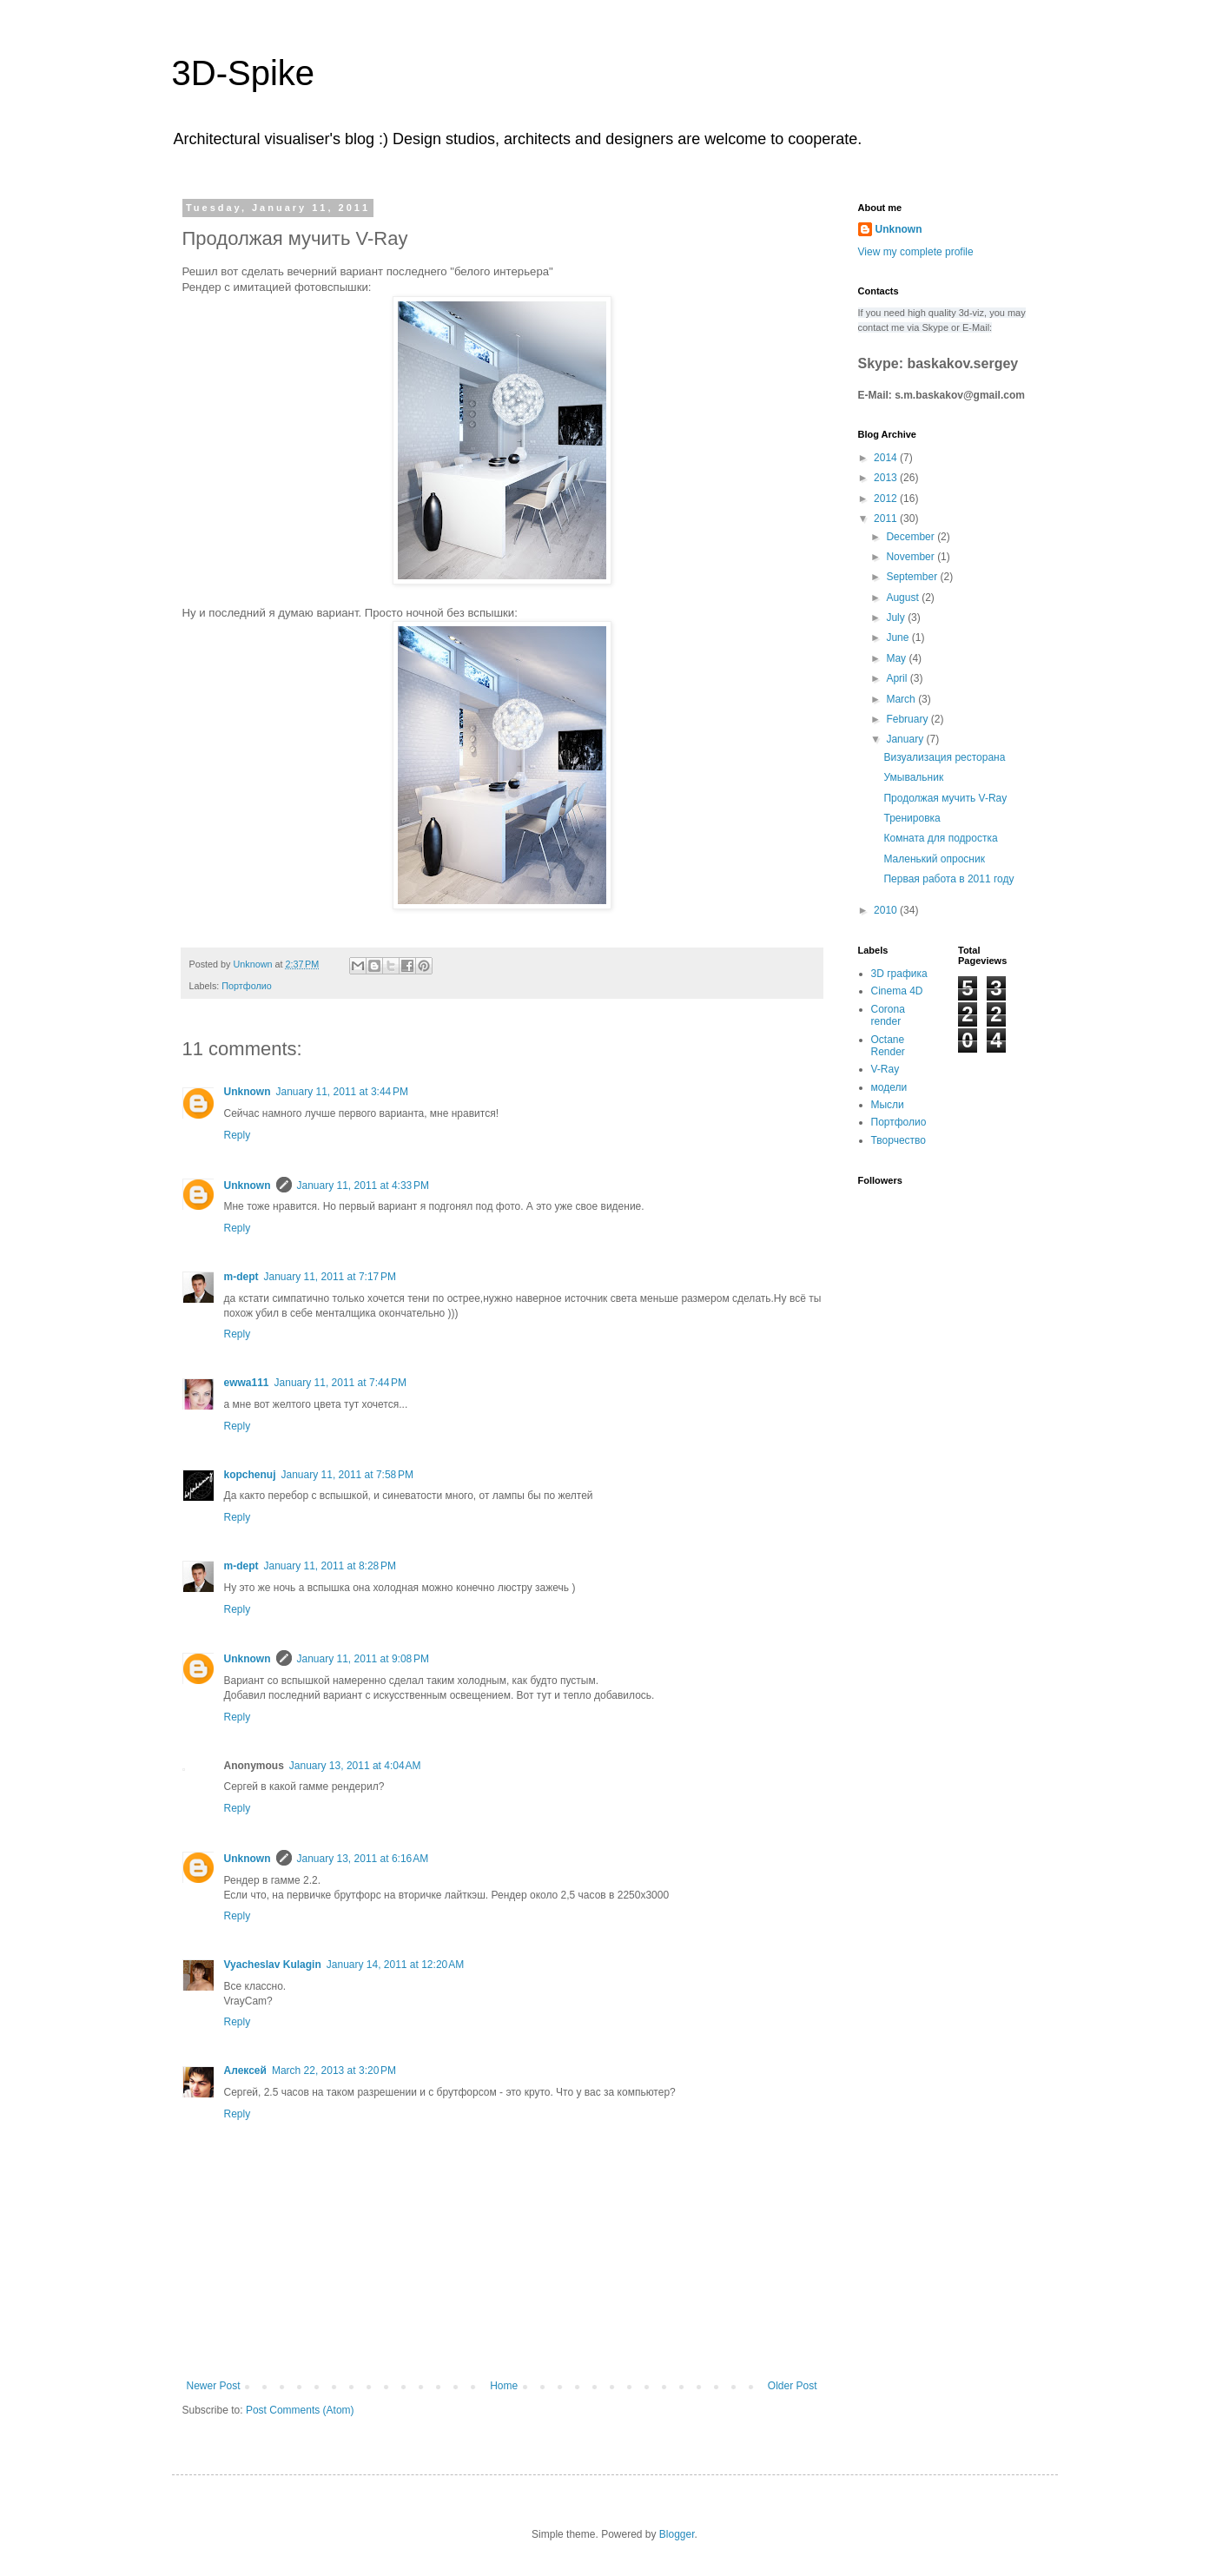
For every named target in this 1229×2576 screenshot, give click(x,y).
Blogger (677, 2534)
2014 (887, 458)
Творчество (898, 1140)
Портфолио (246, 986)
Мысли (887, 1105)
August (904, 597)
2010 (887, 910)
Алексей (245, 2070)
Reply (237, 1135)
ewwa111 (246, 1383)
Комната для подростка (940, 838)
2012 (887, 498)
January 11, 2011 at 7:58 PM (347, 1475)
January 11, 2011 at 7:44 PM (340, 1383)
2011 (887, 518)
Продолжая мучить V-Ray (945, 798)
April (897, 678)
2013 (887, 478)
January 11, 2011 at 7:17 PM (330, 1277)
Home (504, 2386)
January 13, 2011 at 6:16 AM (363, 1859)
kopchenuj (250, 1475)
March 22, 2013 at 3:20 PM (334, 2070)
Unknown (247, 1092)
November (911, 557)
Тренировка (911, 818)
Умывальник (913, 777)
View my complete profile (916, 252)
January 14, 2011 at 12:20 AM (395, 1964)
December (911, 537)
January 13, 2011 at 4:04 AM (355, 1766)
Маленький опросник (933, 859)
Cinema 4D (897, 991)
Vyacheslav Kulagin (272, 1964)
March (902, 699)
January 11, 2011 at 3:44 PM (342, 1092)
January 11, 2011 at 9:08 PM (363, 1659)
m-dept (241, 1277)
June (898, 637)
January (906, 739)
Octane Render (888, 1046)
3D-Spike (243, 73)
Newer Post (214, 2386)
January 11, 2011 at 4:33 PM (363, 1185)
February (908, 719)
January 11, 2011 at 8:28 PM (330, 1566)
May (897, 658)
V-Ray (885, 1069)
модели (889, 1087)
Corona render (888, 1015)
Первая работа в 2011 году (948, 879)
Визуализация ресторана (944, 757)
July (897, 617)
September (913, 577)
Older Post (792, 2386)
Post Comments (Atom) (300, 2410)
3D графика (899, 974)
